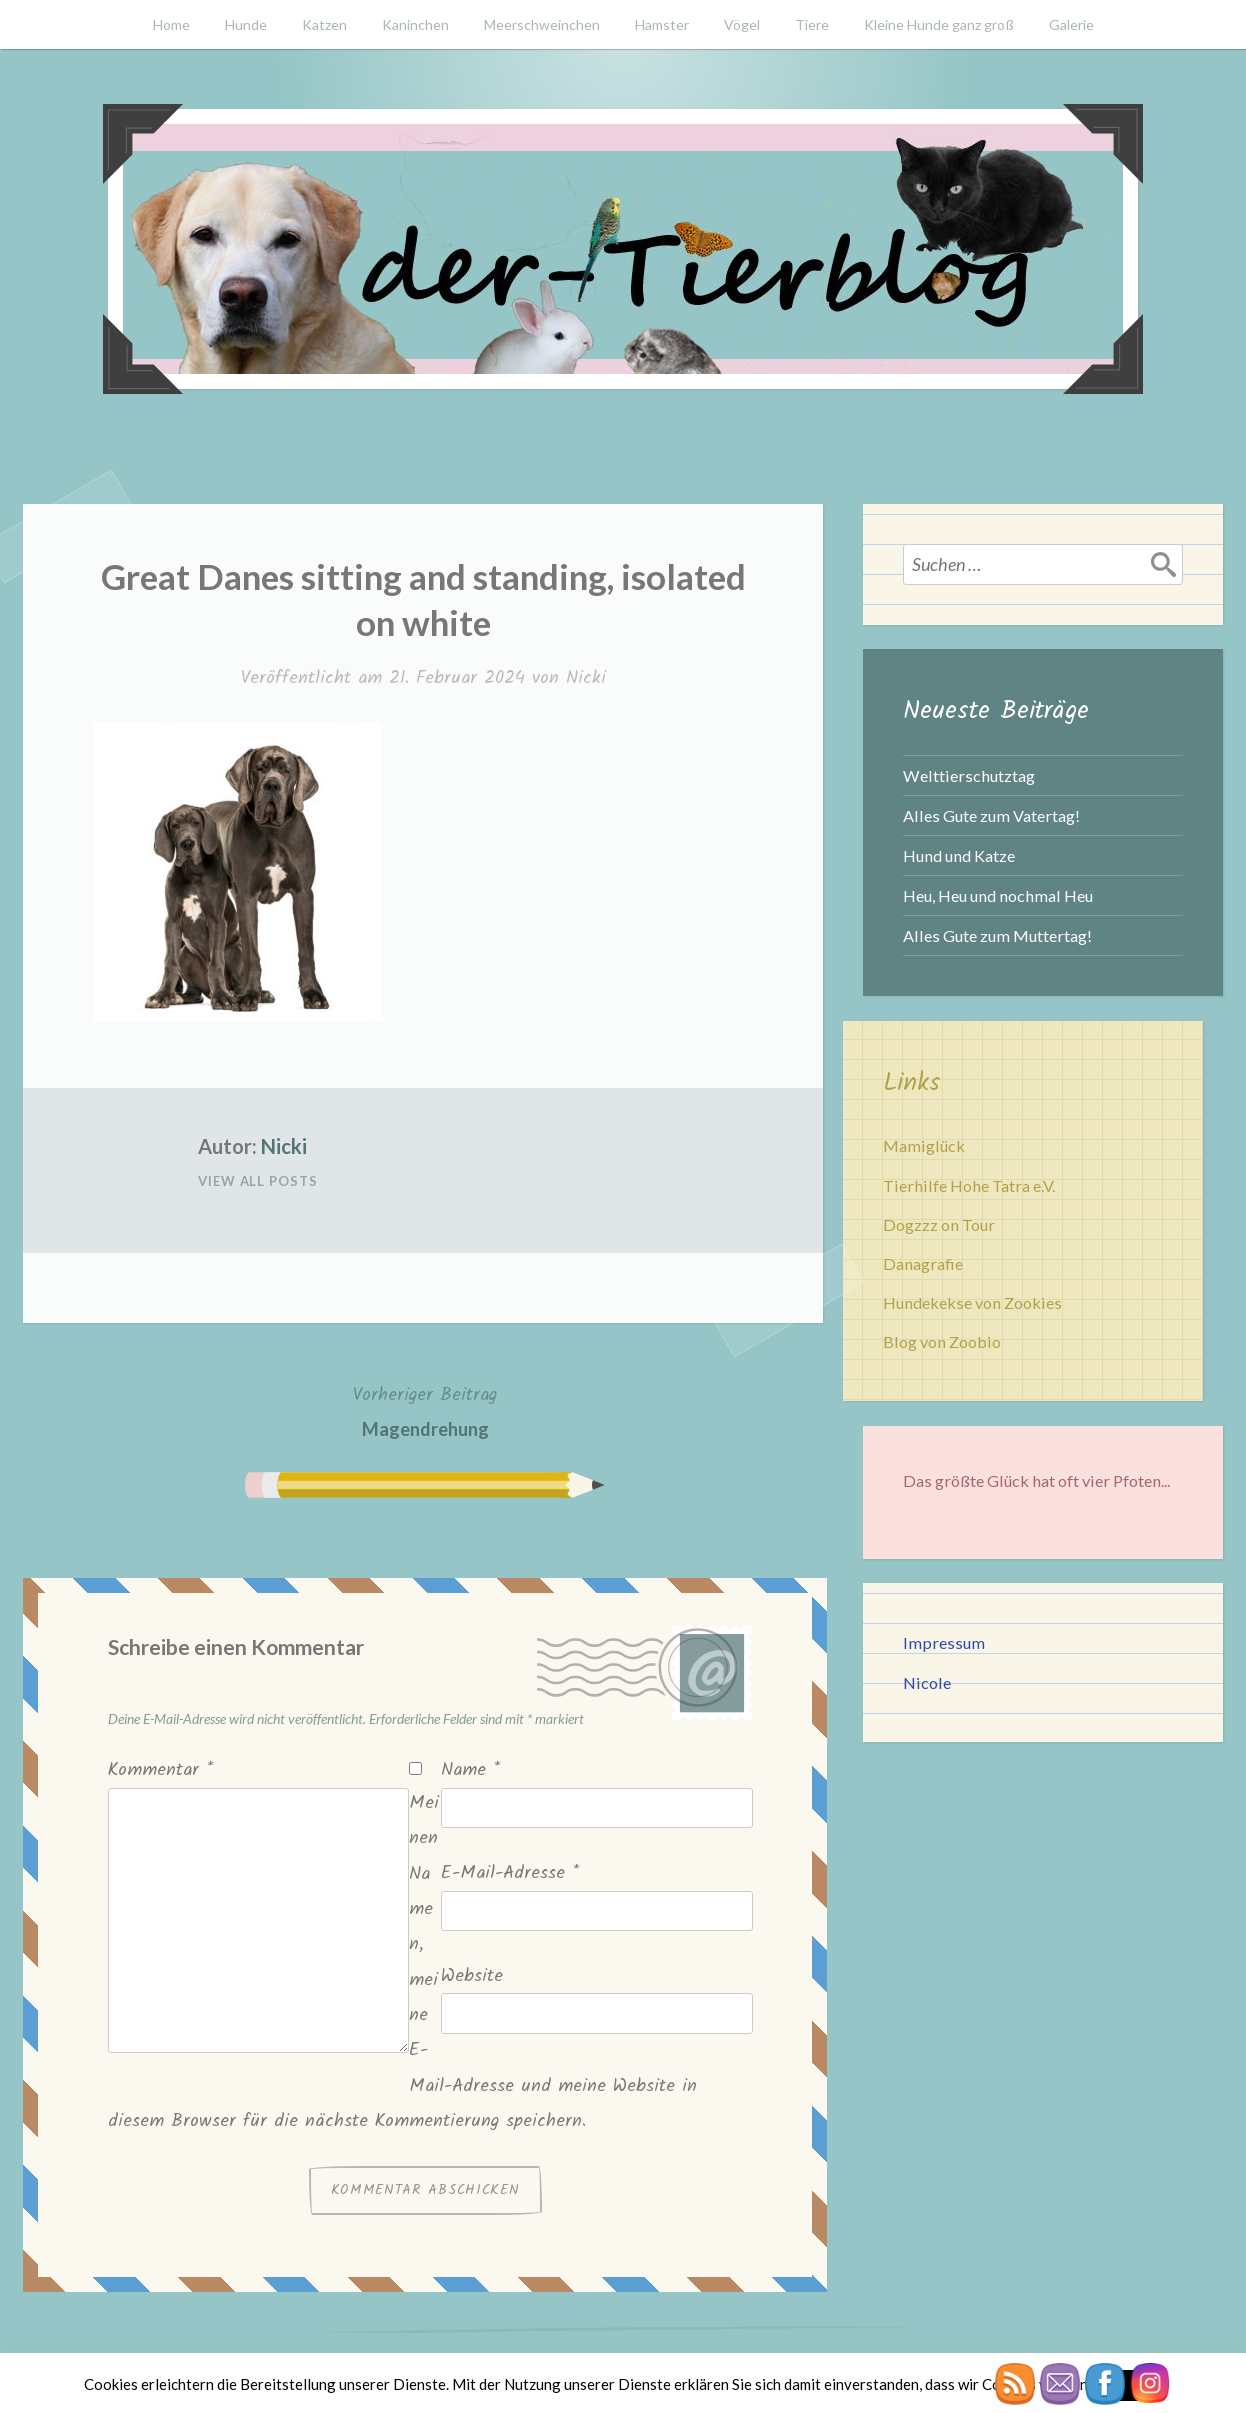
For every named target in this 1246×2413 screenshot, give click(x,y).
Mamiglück (924, 1145)
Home (171, 24)
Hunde (246, 24)
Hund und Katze (959, 855)
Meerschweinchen (542, 24)
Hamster (662, 24)
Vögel (742, 24)
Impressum (944, 1642)
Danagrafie (923, 1263)
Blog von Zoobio (942, 1341)
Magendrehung (425, 1409)
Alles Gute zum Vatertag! (991, 815)
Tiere (812, 24)
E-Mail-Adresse (510, 1873)
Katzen (324, 24)
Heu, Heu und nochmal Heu (998, 895)
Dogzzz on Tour (939, 1224)
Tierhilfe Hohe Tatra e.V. (969, 1185)
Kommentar (160, 1770)
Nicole (927, 1682)
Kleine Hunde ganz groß (939, 24)
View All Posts (258, 1181)
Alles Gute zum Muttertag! (997, 935)
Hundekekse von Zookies (972, 1302)
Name (470, 1770)
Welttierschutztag (969, 775)
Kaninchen (415, 24)
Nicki (586, 678)
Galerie (1071, 24)
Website (472, 1976)
